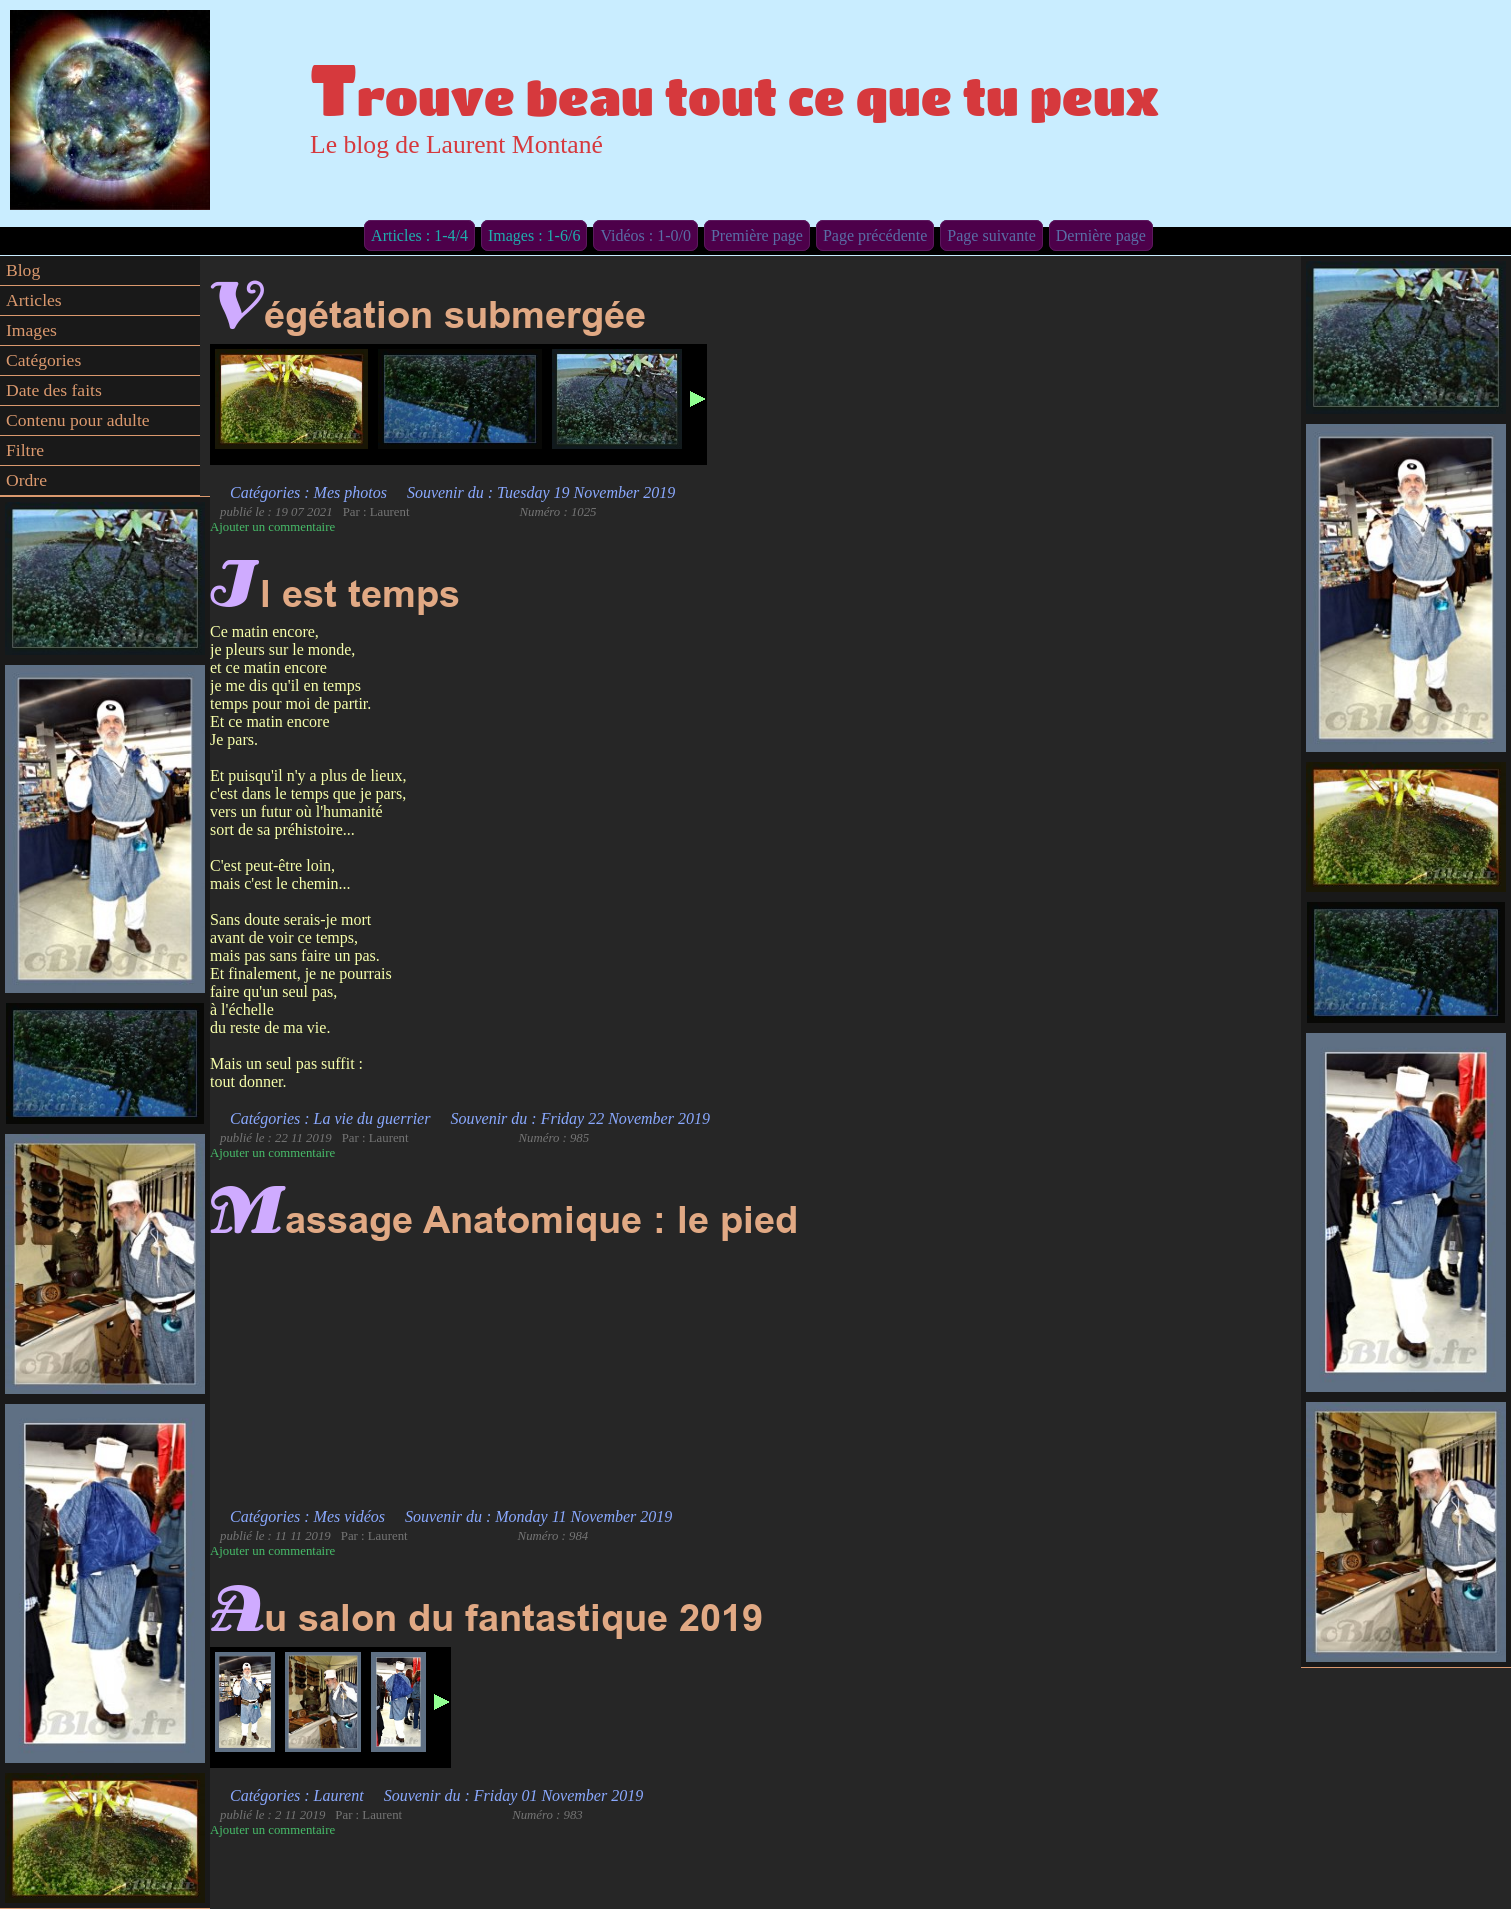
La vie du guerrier (372, 1118)
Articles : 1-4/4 (419, 235)
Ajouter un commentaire (272, 527)
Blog (23, 270)
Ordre (26, 480)
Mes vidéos (350, 1516)
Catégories (43, 360)
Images (31, 330)
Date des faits (54, 390)
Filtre (25, 450)
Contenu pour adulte (78, 420)
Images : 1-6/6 (534, 235)
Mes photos (350, 492)
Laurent (339, 1795)
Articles (34, 300)
